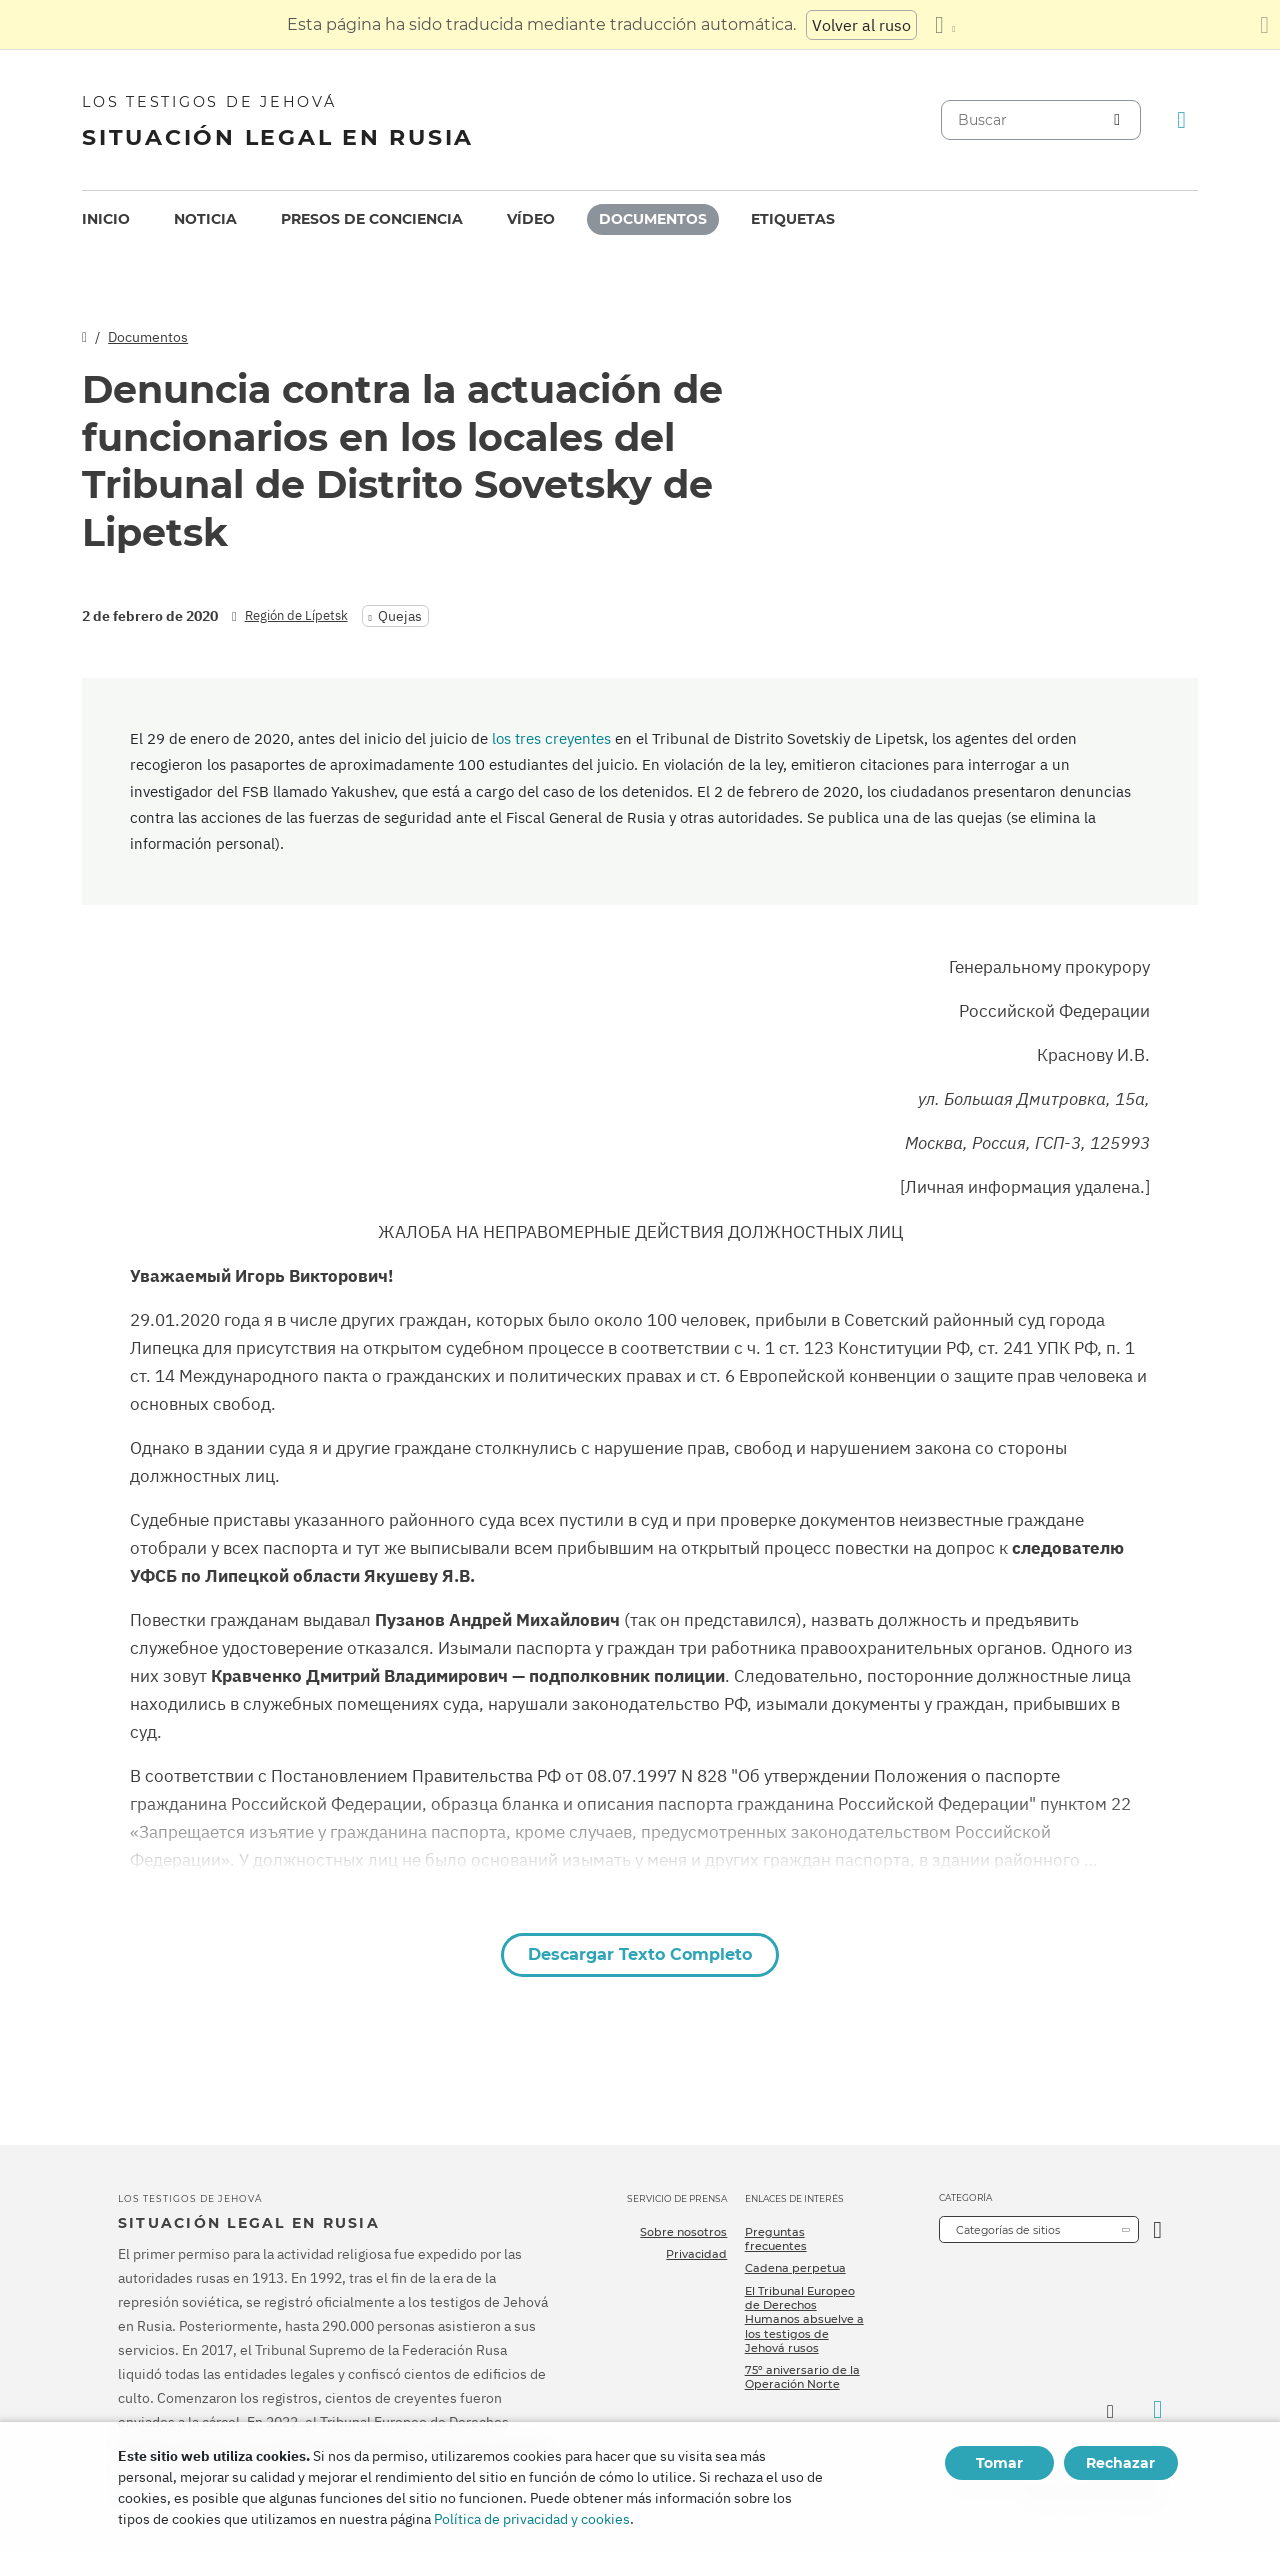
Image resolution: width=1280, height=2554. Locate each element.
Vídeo (531, 219)
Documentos (653, 219)
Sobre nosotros (683, 2232)
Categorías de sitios (1008, 2230)
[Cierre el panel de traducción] (1264, 25)
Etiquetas (793, 219)
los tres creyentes (551, 738)
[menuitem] (106, 219)
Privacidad (696, 2254)
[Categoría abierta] (1157, 2229)
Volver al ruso (861, 25)
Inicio (106, 219)
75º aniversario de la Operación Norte (802, 2377)
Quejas (400, 616)
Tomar (999, 2463)
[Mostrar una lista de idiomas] (945, 25)
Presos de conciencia (372, 219)
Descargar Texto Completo (640, 1954)
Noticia (205, 219)
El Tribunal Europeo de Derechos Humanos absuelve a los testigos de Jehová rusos (804, 2319)
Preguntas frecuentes (776, 2239)
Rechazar (1120, 2463)
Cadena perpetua (795, 2268)
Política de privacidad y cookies (532, 2519)
